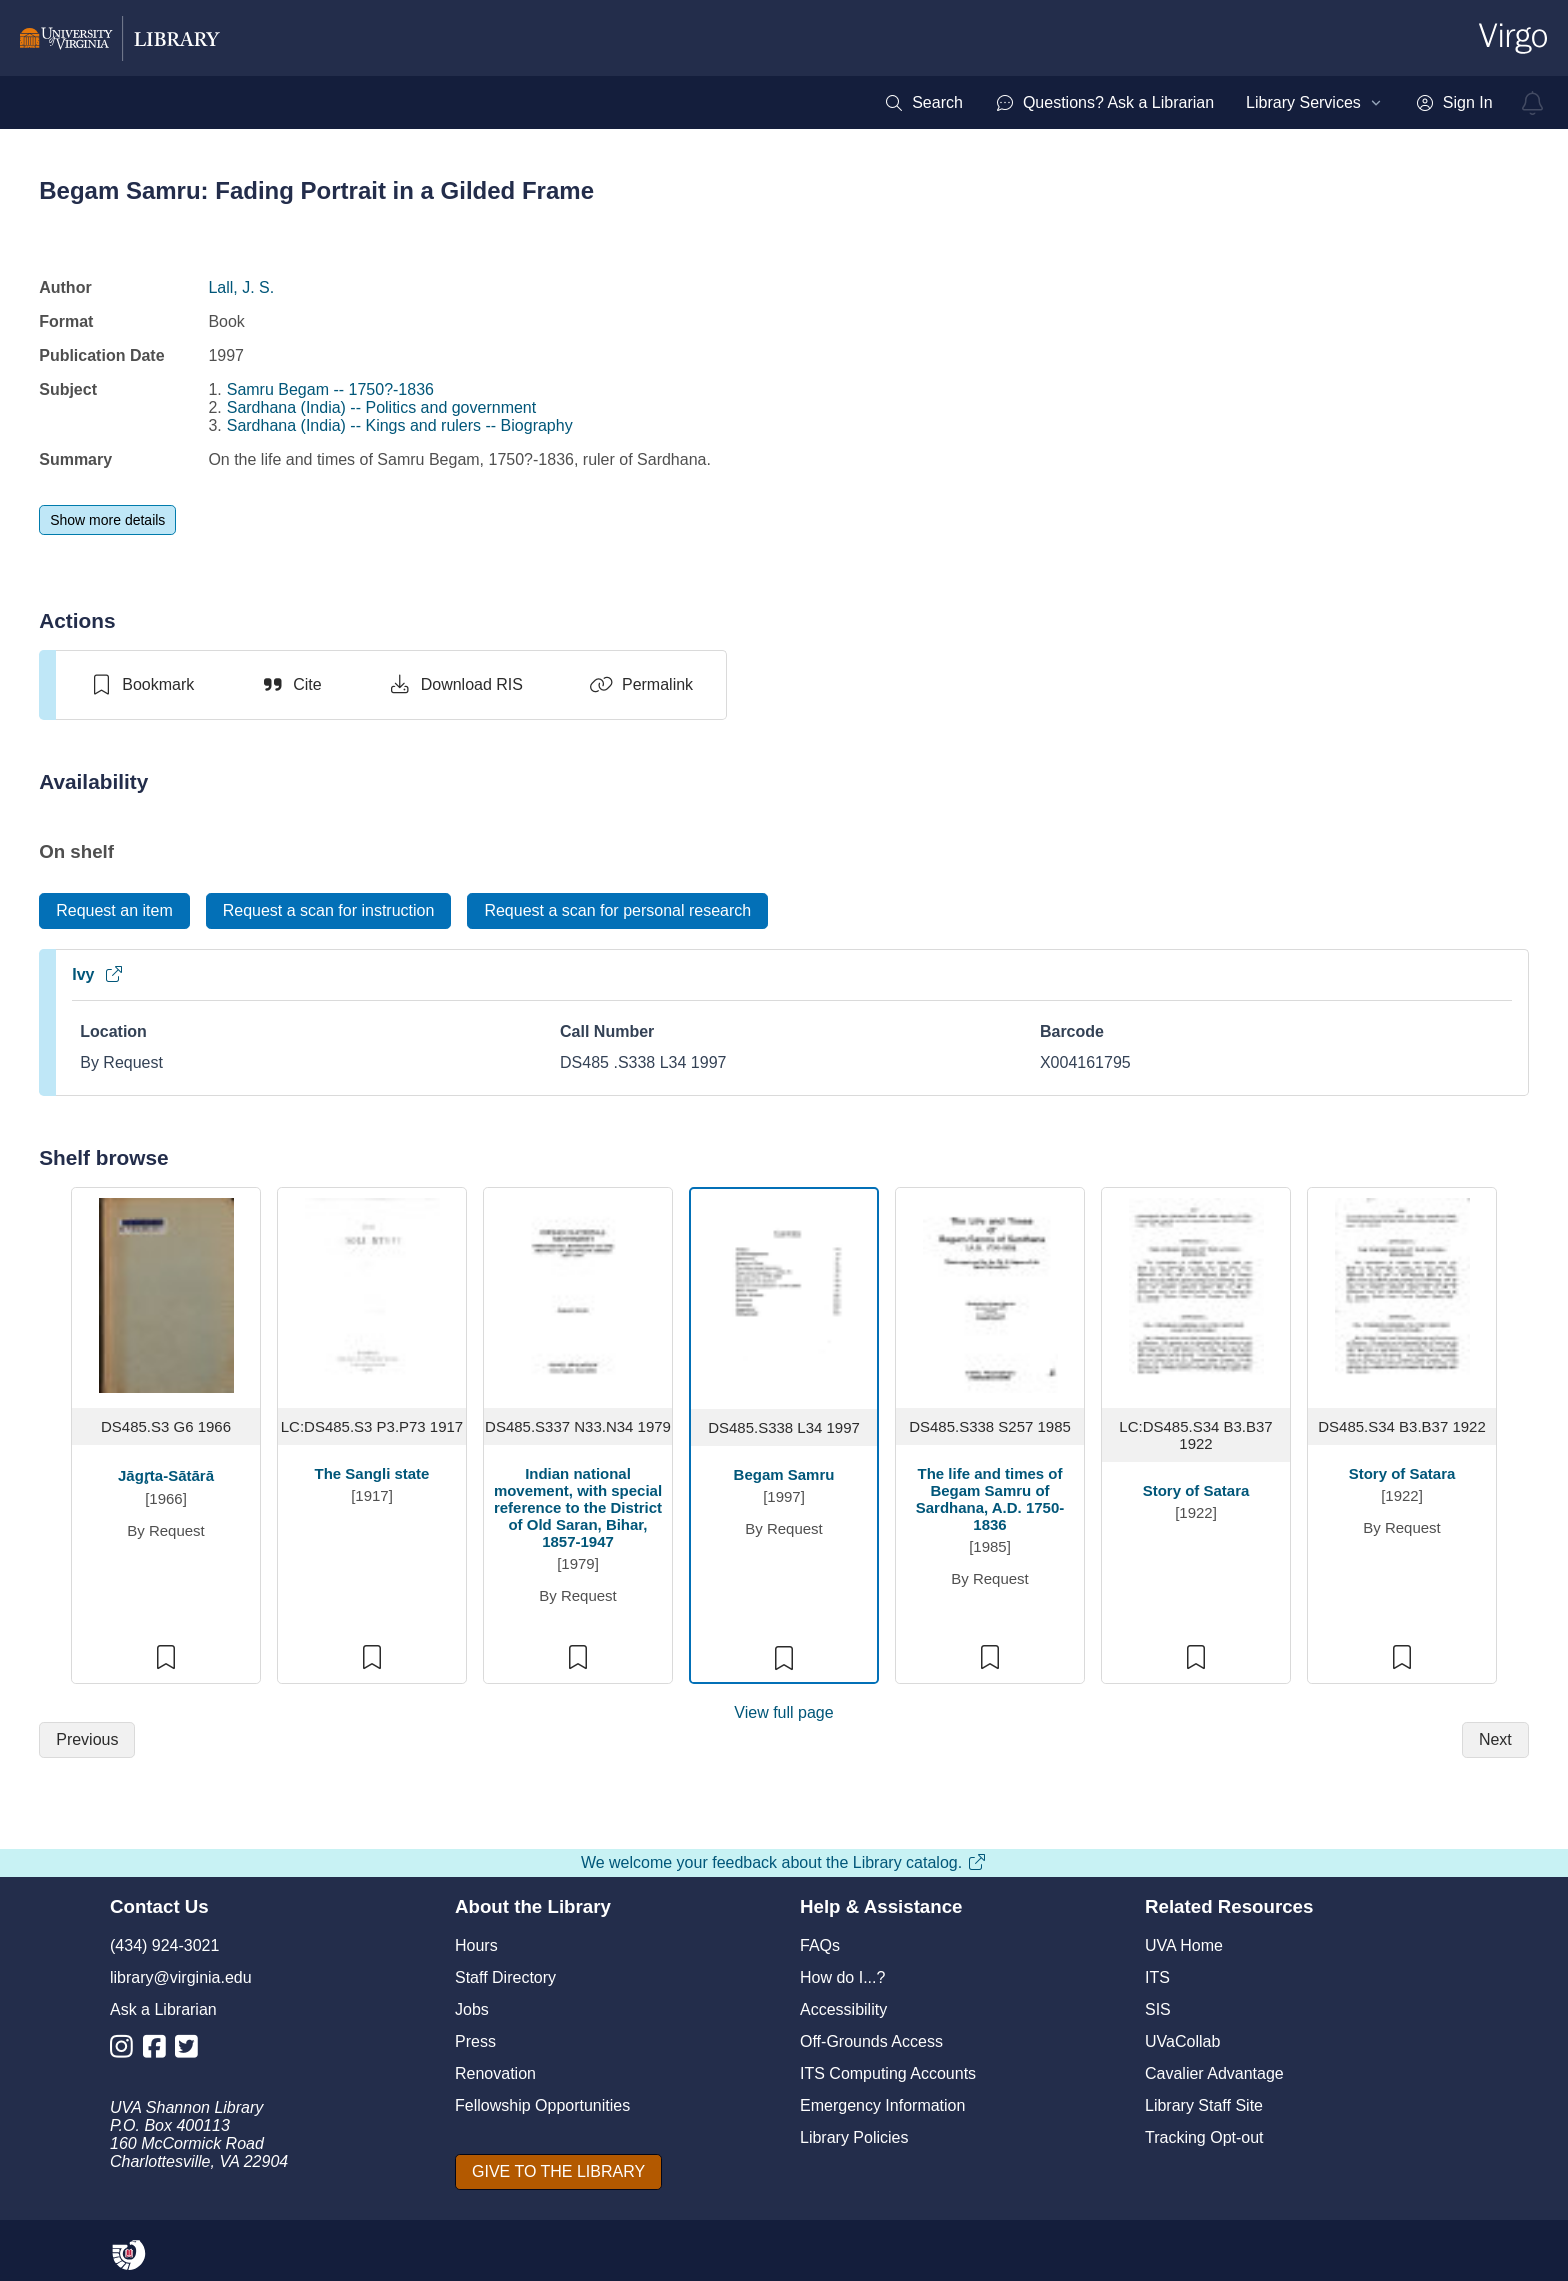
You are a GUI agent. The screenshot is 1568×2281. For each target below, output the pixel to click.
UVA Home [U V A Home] (1184, 1945)
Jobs (472, 2009)
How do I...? (842, 1977)
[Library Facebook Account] (159, 2050)
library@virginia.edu (181, 1977)
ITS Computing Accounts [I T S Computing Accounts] (888, 2073)
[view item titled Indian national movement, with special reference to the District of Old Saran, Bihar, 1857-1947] (578, 1293)
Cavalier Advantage (1214, 2073)
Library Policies (854, 2137)
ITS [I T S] (1157, 1977)
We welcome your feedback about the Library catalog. (784, 1862)
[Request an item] (114, 911)
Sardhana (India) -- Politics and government (382, 407)
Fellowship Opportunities (542, 2105)
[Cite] (290, 685)
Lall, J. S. (241, 287)
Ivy (98, 974)
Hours (476, 1945)
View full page (783, 1712)
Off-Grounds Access (871, 2041)
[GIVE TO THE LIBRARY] (558, 2172)
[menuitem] (923, 103)
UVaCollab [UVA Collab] (1182, 2041)
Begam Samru (784, 1474)
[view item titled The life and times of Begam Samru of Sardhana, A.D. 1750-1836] (990, 1293)
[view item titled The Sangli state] (372, 1293)
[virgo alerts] (1533, 103)
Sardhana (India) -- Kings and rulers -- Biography (400, 425)
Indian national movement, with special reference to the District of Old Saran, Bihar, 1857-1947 (578, 1507)
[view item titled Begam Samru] (784, 1294)
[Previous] (87, 1740)
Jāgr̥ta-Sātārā (166, 1475)
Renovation (495, 2073)
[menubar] (1188, 103)
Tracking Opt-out (1204, 2137)
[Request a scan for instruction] (329, 911)
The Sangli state (372, 1473)
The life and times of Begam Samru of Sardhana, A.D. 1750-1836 (990, 1499)
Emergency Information (882, 2105)
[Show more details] (107, 520)
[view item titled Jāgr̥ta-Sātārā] (166, 1293)
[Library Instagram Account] (126, 2050)
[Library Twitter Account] (191, 2050)
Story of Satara (1196, 1490)
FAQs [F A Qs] (820, 1945)
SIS (1158, 2009)
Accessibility (843, 2009)
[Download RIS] (455, 685)
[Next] (1495, 1740)
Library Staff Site (1204, 2105)
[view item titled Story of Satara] (1196, 1293)
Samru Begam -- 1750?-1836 (330, 389)
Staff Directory (505, 1977)
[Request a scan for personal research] (617, 911)
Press (475, 2041)
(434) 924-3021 (164, 1945)
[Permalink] (641, 685)
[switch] (141, 685)
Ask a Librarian (163, 2009)
